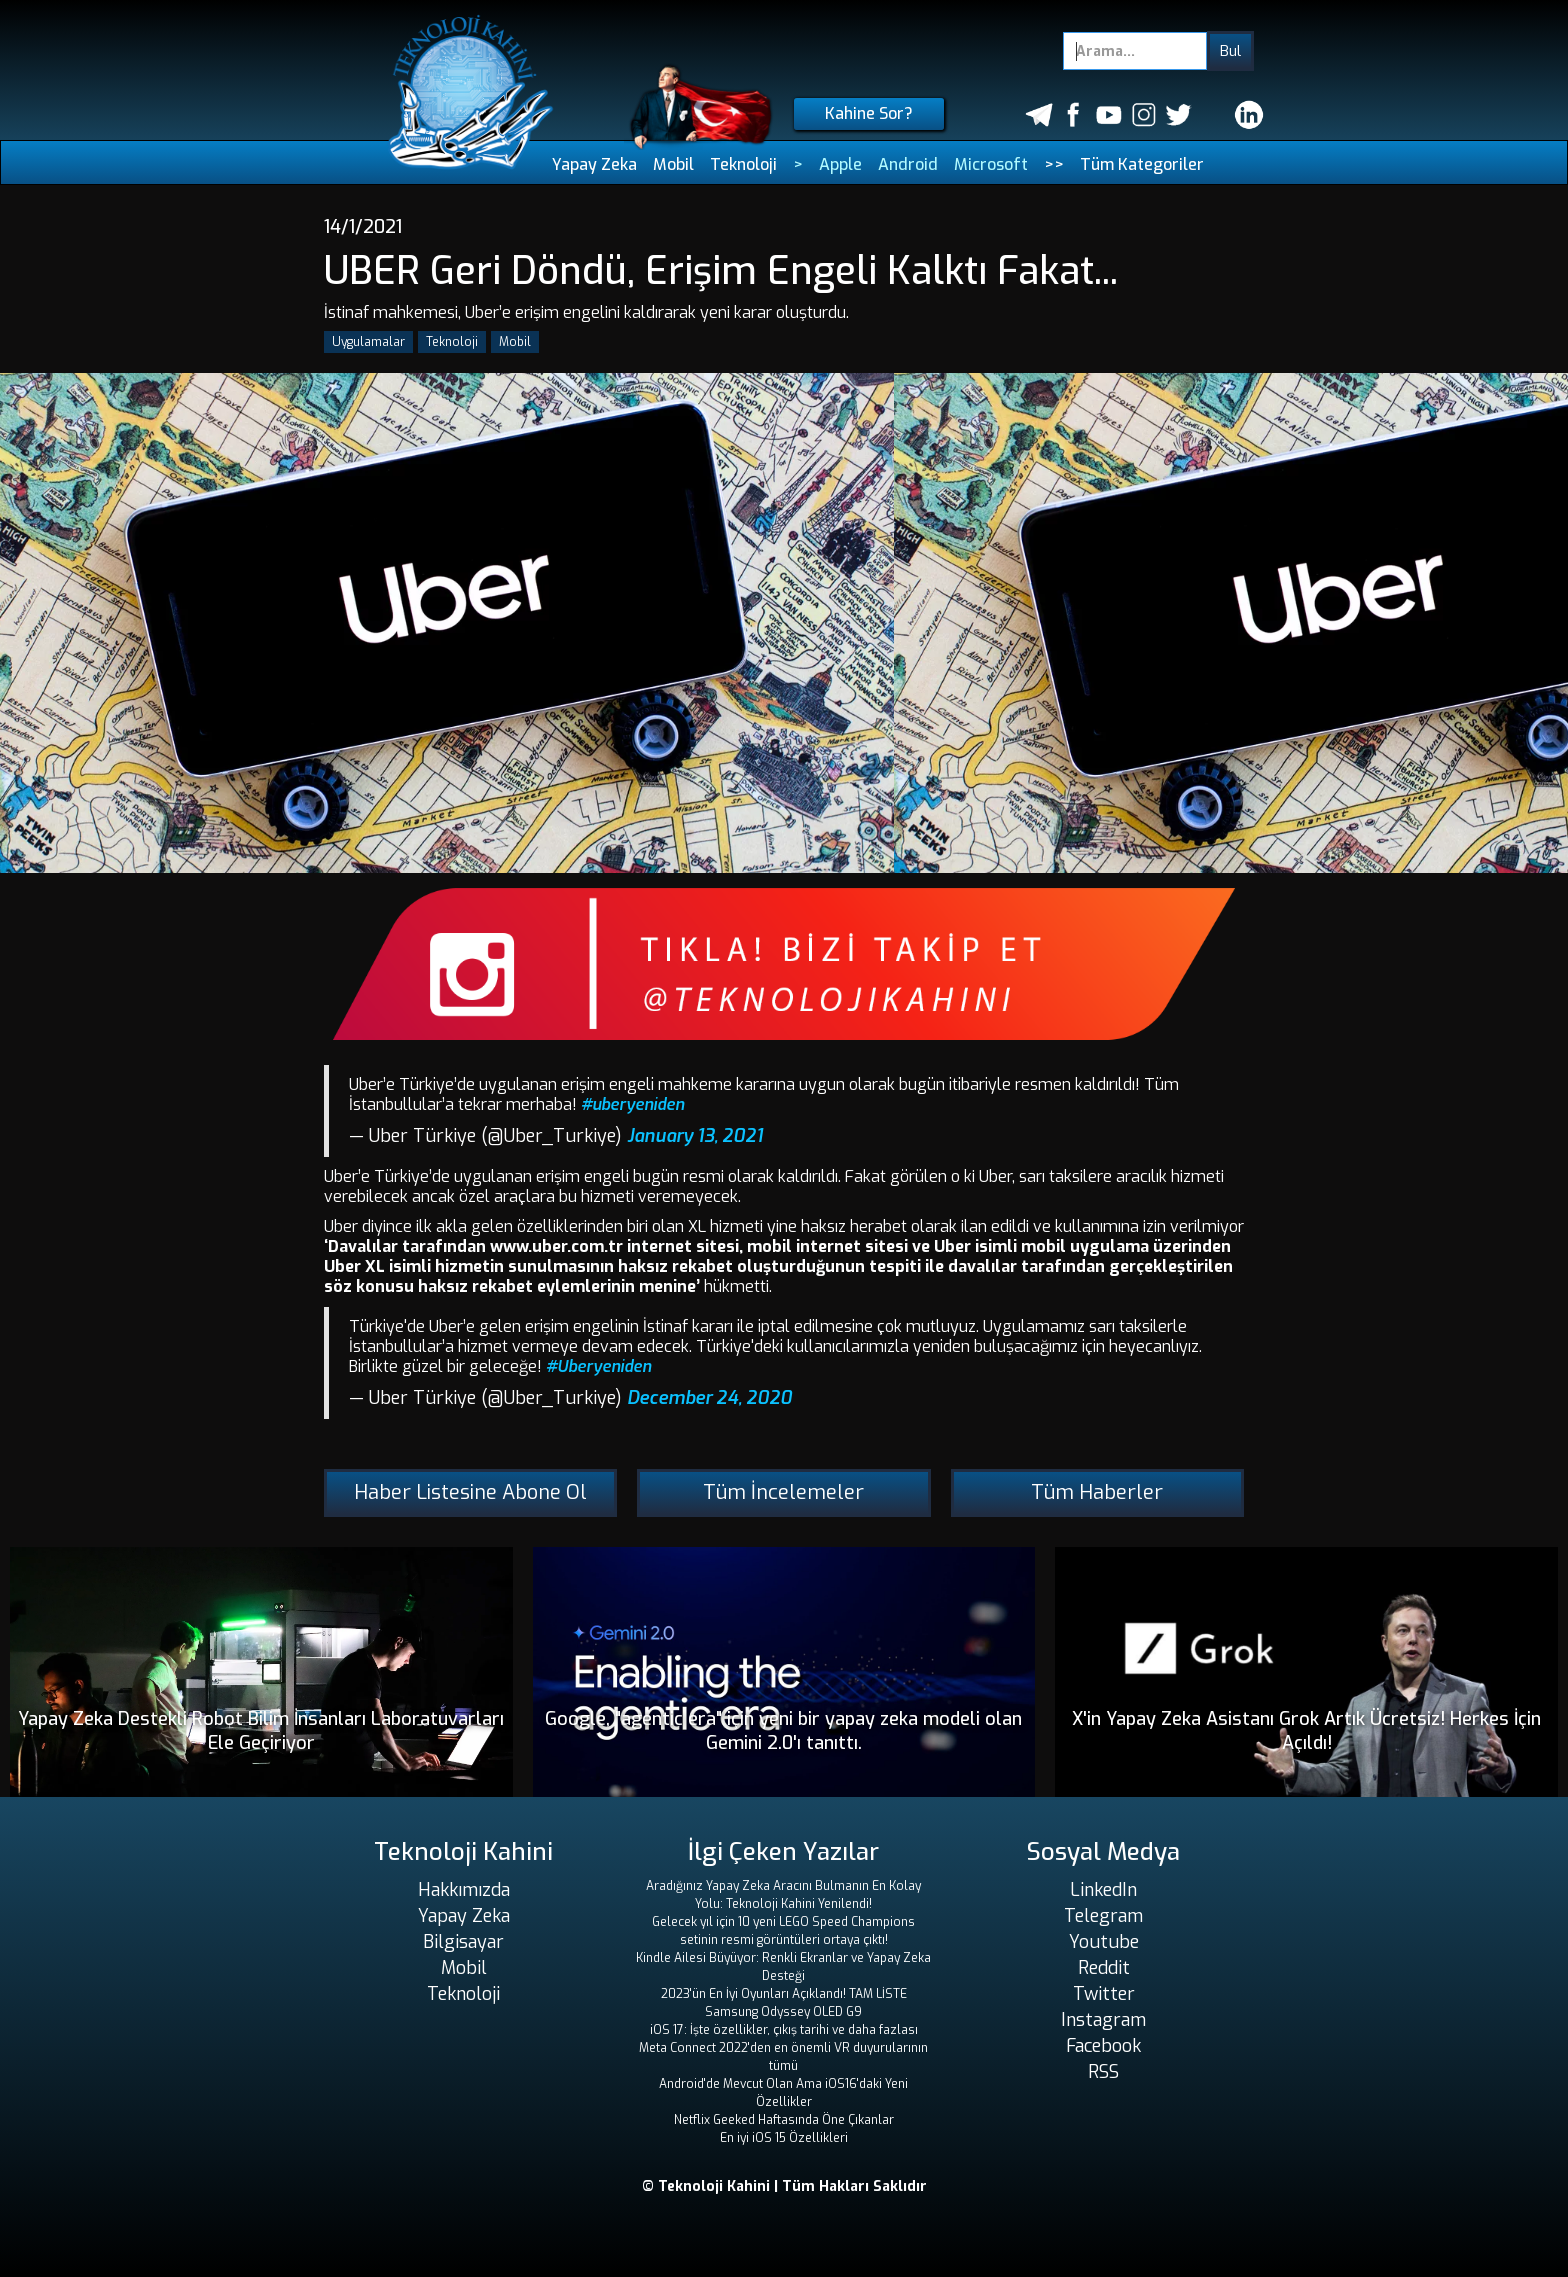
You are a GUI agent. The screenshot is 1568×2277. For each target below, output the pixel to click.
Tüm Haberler (1097, 1492)
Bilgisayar (463, 1942)
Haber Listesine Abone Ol (470, 1492)
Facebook (1103, 2046)
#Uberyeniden (598, 1366)
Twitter (1104, 1994)
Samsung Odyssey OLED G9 (783, 2012)
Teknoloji (743, 164)
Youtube (1104, 1942)
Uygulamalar (368, 342)
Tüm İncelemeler (783, 1492)
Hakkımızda (464, 1890)
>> (1054, 164)
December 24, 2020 (709, 1398)
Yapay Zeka (594, 164)
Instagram (1103, 2020)
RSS (1103, 2072)
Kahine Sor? (869, 113)
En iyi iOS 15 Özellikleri (784, 2138)
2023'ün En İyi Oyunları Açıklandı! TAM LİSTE (784, 1994)
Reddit (1104, 1968)
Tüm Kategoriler (1142, 164)
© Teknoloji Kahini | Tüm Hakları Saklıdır (784, 2186)
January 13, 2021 (695, 1136)
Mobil (673, 164)
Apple (840, 164)
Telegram (1103, 1916)
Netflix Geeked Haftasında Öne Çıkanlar (784, 2120)
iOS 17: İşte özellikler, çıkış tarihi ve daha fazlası (784, 2030)
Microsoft (991, 164)
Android (908, 164)
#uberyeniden (632, 1104)
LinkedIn (1103, 1890)
